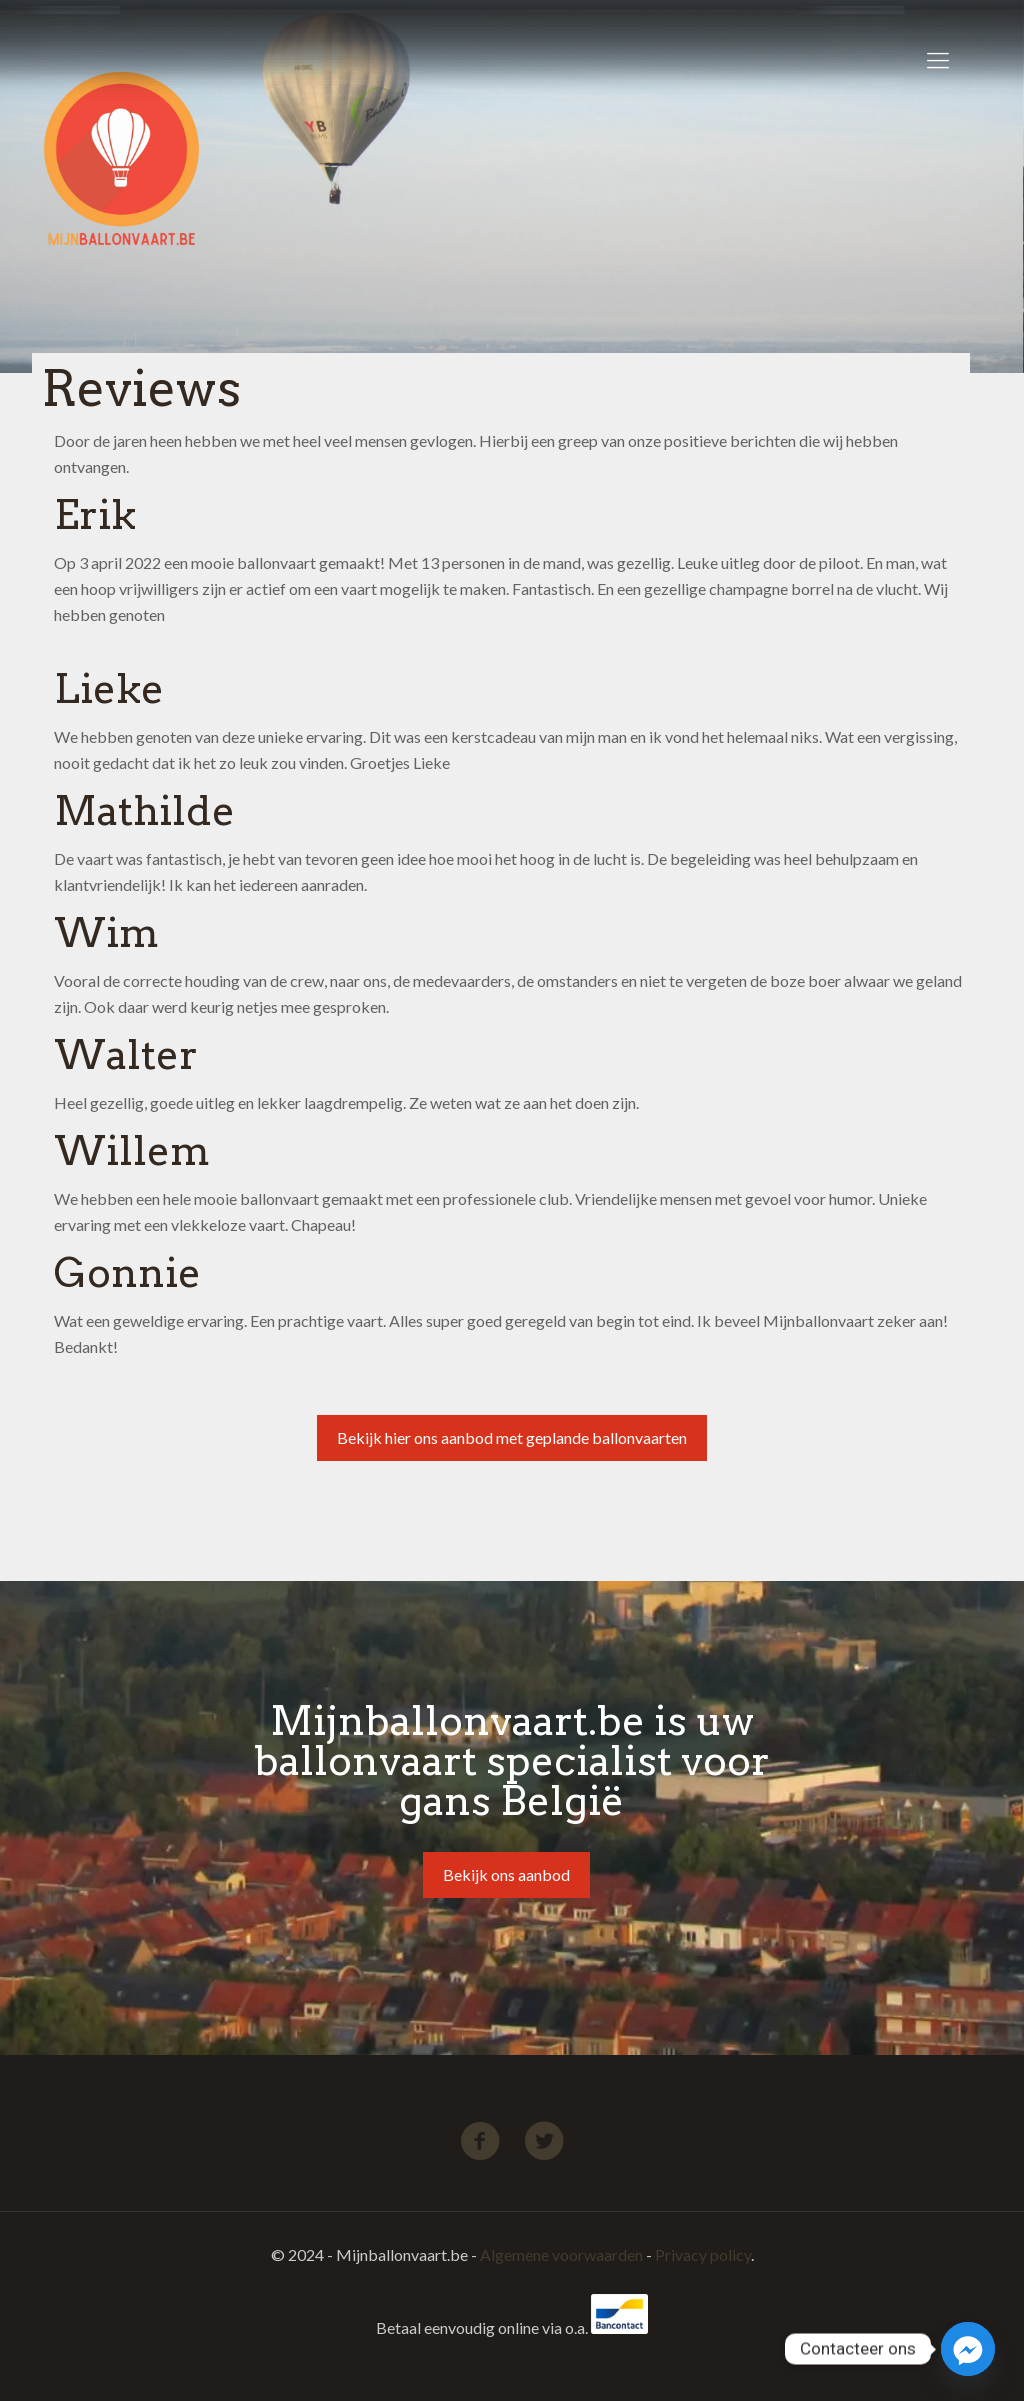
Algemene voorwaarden (561, 2254)
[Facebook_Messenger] (968, 2349)
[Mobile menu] (938, 60)
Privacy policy (703, 2254)
